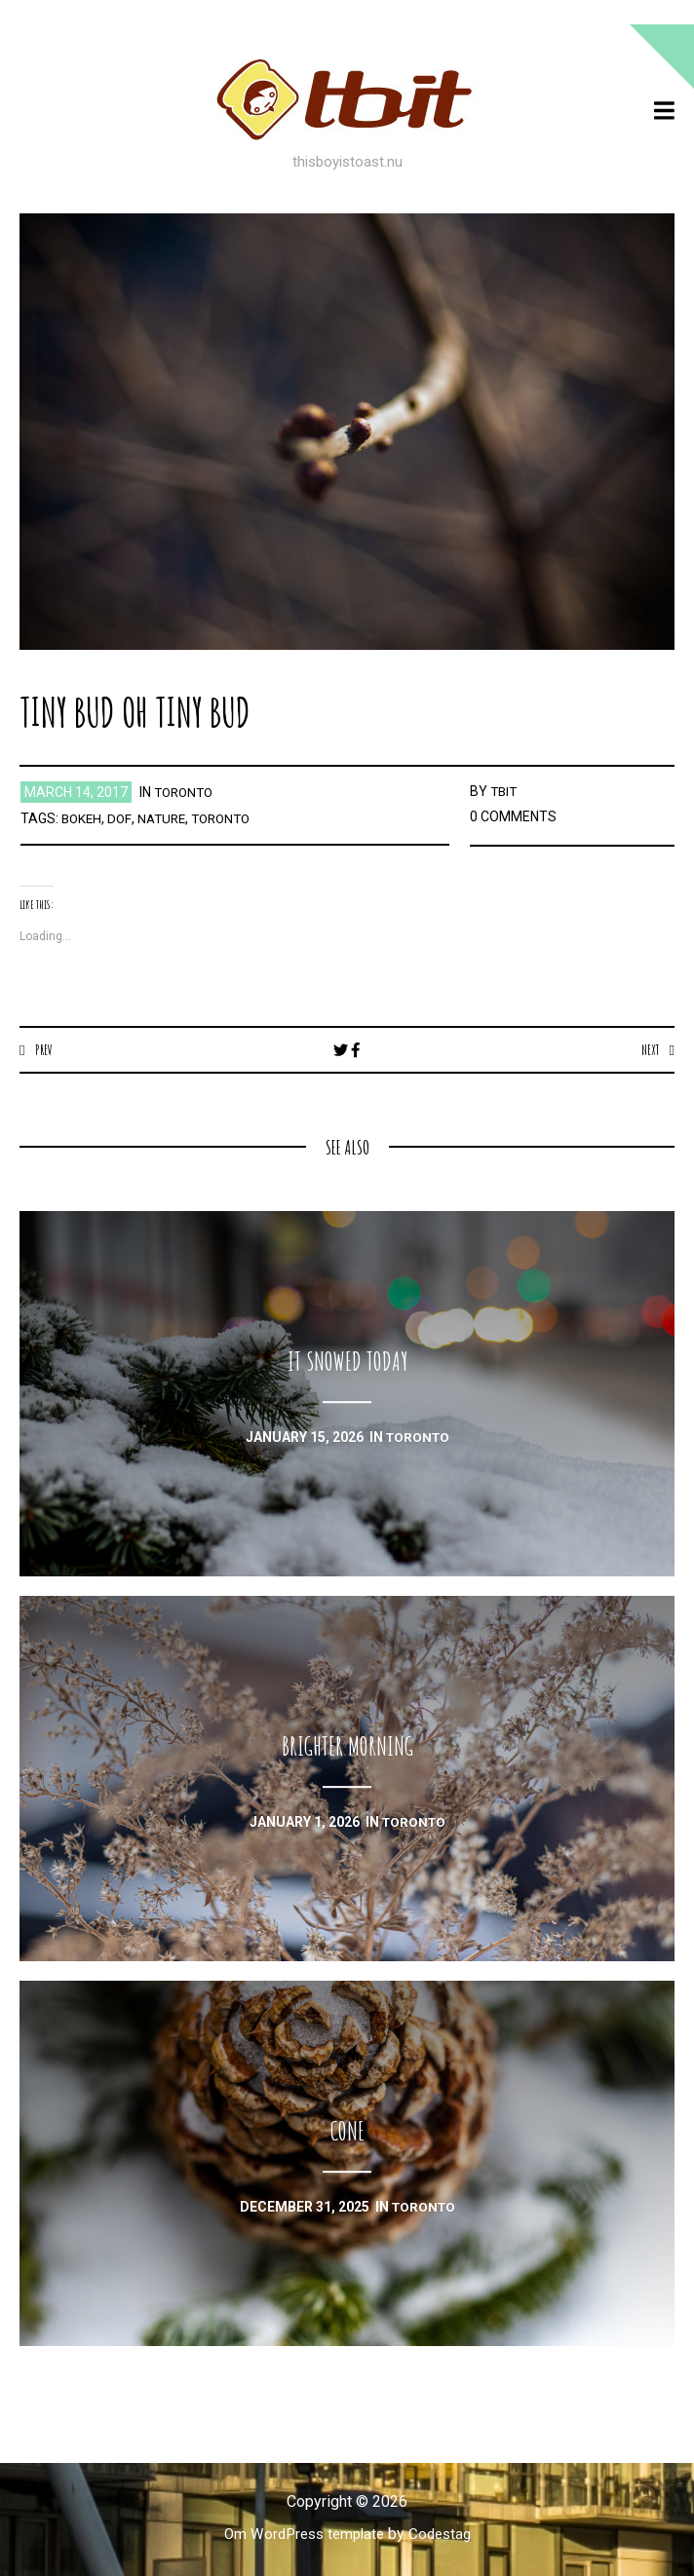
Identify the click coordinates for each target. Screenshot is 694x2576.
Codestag (444, 2534)
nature (165, 818)
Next (648, 1049)
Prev (44, 1049)
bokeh (82, 818)
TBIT (505, 791)
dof (122, 818)
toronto (186, 792)
